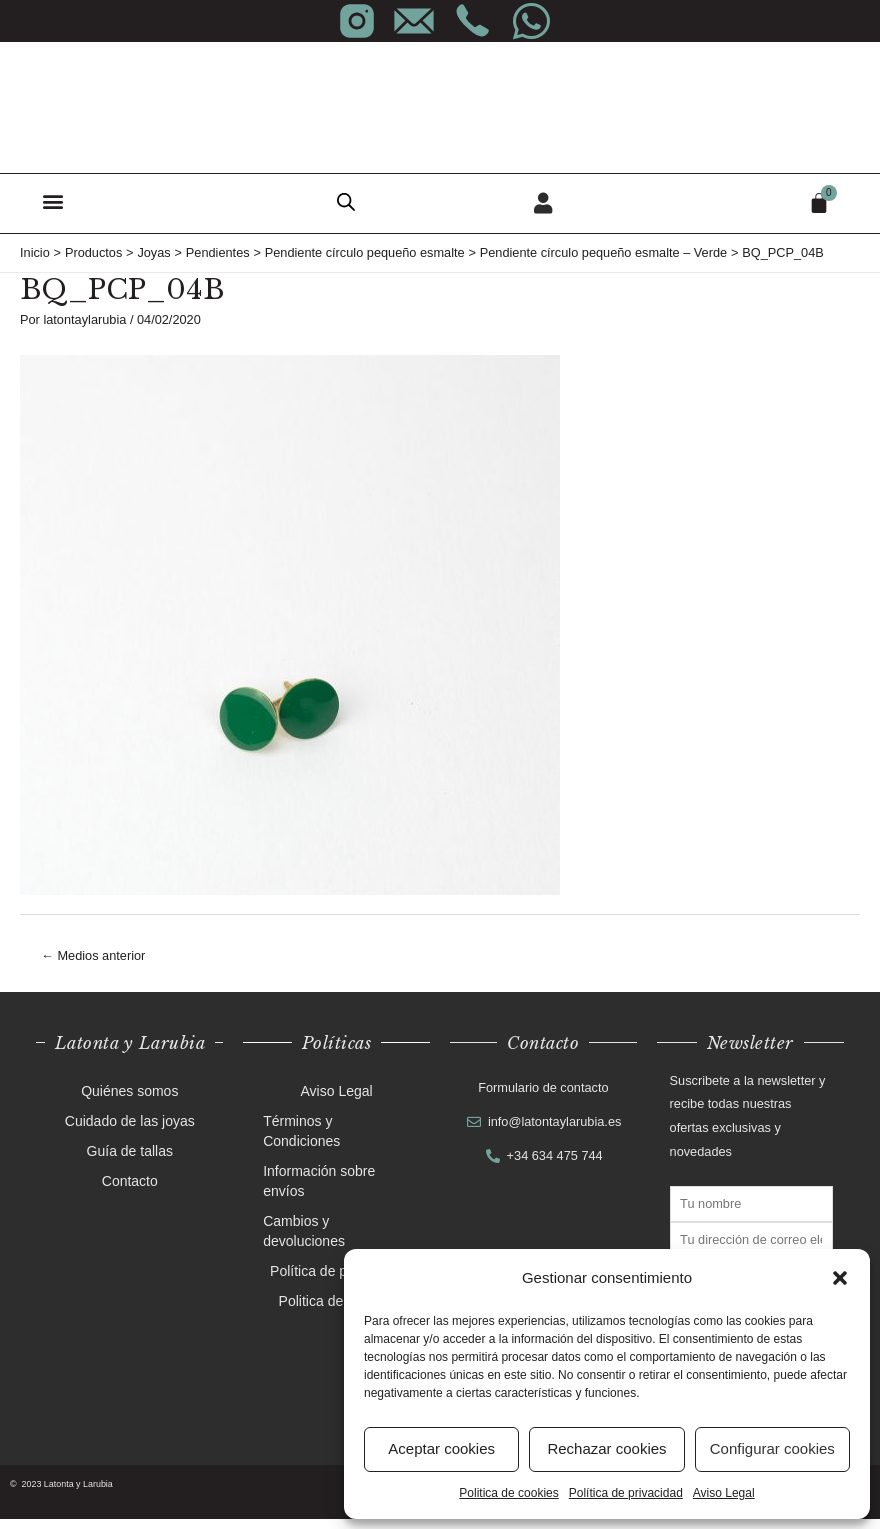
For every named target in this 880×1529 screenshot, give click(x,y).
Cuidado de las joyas (130, 1132)
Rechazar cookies (606, 1448)
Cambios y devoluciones (304, 1242)
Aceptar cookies (441, 1448)
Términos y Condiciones (301, 1142)
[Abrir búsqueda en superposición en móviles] (346, 202)
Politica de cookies (508, 1493)
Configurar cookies (772, 1448)
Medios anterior (93, 965)
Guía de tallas (130, 1162)
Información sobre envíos (319, 1192)
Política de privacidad (626, 1493)
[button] (840, 1278)
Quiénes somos (129, 1102)
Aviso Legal (724, 1493)
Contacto (130, 1192)
